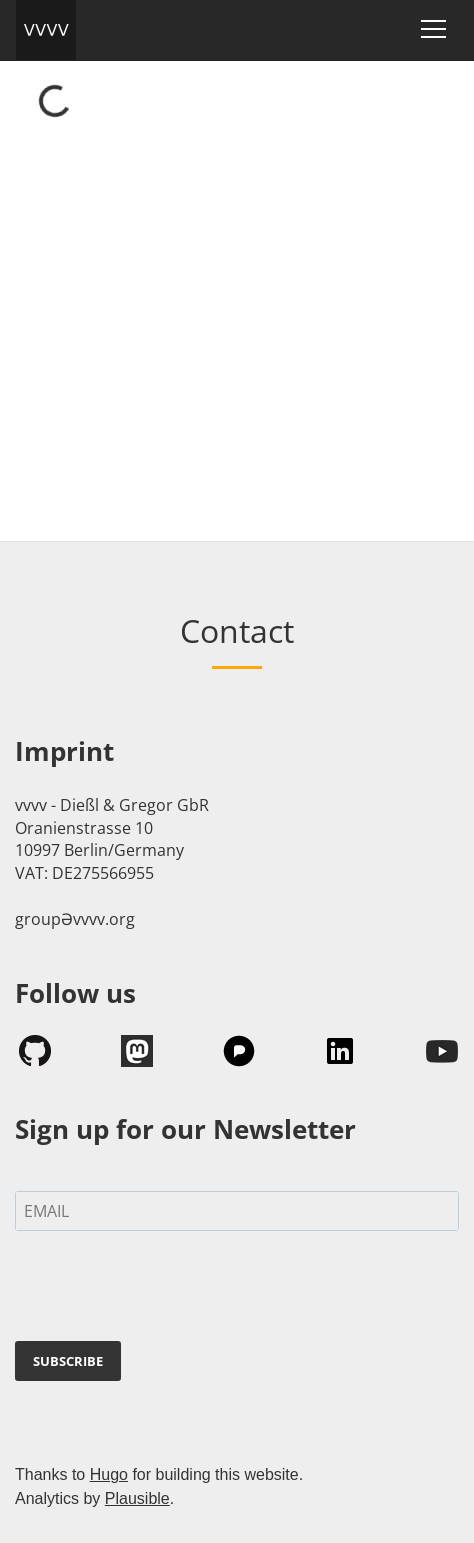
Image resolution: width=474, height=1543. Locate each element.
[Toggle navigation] (433, 29)
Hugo (109, 1474)
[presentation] (167, 1290)
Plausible (137, 1498)
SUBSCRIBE (68, 1361)
